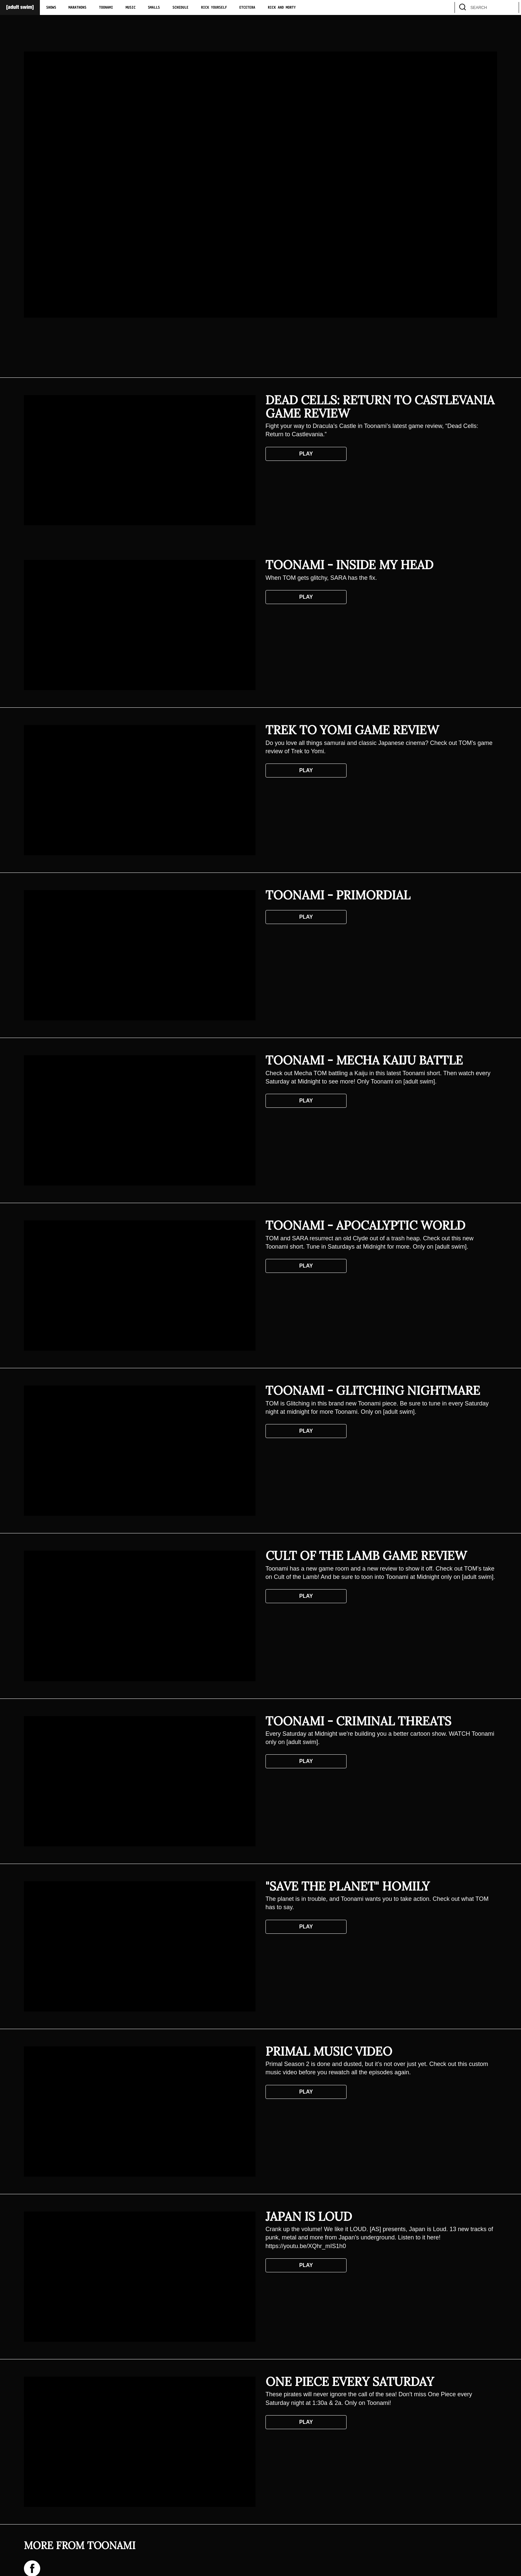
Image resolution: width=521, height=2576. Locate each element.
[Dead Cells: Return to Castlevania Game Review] (140, 460)
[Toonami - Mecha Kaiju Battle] (140, 1120)
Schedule (180, 8)
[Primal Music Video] (140, 2111)
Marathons (77, 8)
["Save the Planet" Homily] (140, 1946)
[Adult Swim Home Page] (20, 7)
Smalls (154, 8)
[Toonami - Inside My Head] (140, 625)
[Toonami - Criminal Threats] (140, 1781)
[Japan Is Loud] (140, 2276)
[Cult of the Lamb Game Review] (140, 1615)
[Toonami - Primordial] (140, 955)
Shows (51, 8)
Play (306, 454)
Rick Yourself (214, 8)
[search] (511, 7)
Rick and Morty (282, 8)
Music (131, 8)
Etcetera (247, 8)
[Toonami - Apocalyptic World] (140, 1285)
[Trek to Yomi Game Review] (140, 790)
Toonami (106, 8)
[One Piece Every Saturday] (140, 2441)
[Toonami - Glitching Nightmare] (140, 1450)
